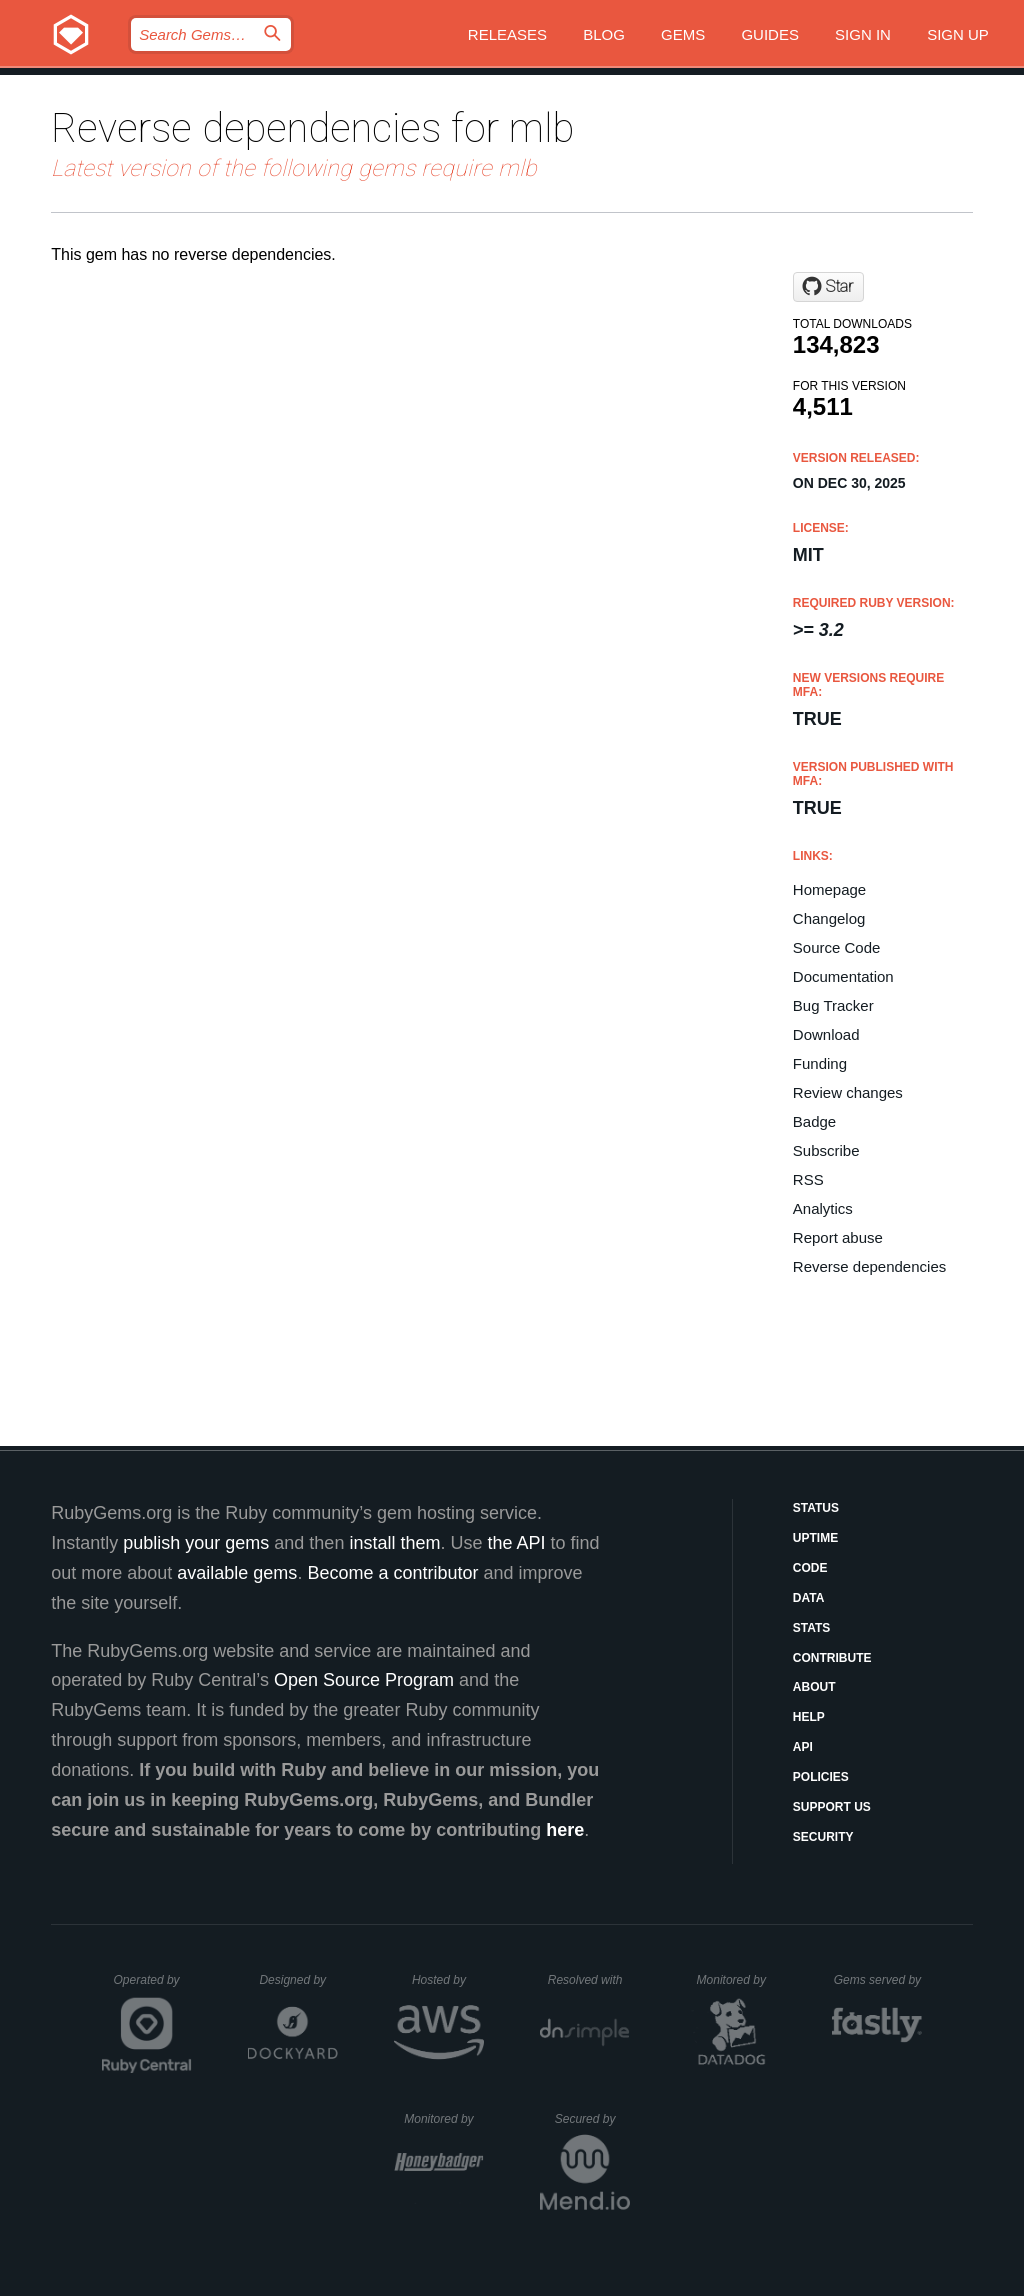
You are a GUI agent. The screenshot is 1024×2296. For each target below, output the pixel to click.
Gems (683, 34)
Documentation (843, 976)
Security (823, 1837)
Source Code (837, 947)
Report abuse (838, 1237)
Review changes (848, 1092)
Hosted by (448, 1980)
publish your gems (196, 1543)
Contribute (832, 1658)
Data (809, 1598)
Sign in (863, 34)
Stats (812, 1628)
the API (516, 1543)
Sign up (958, 34)
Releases (507, 34)
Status (816, 1508)
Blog (604, 34)
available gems (237, 1573)
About (814, 1687)
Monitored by (737, 1980)
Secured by (592, 2119)
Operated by (153, 1987)
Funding (820, 1063)
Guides (770, 34)
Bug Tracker (833, 1005)
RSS (808, 1179)
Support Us (832, 1807)
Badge (814, 1121)
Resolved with (589, 1980)
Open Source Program (364, 1680)
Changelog (829, 918)
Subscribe (826, 1150)
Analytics (823, 1208)
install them (394, 1543)
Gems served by (878, 1980)
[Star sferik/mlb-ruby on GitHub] (828, 287)
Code (810, 1568)
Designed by (298, 1980)
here (565, 1830)
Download (826, 1034)
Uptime (815, 1538)
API (803, 1747)
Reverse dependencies (869, 1266)
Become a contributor (392, 1573)
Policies (821, 1777)
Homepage (829, 889)
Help (809, 1717)
